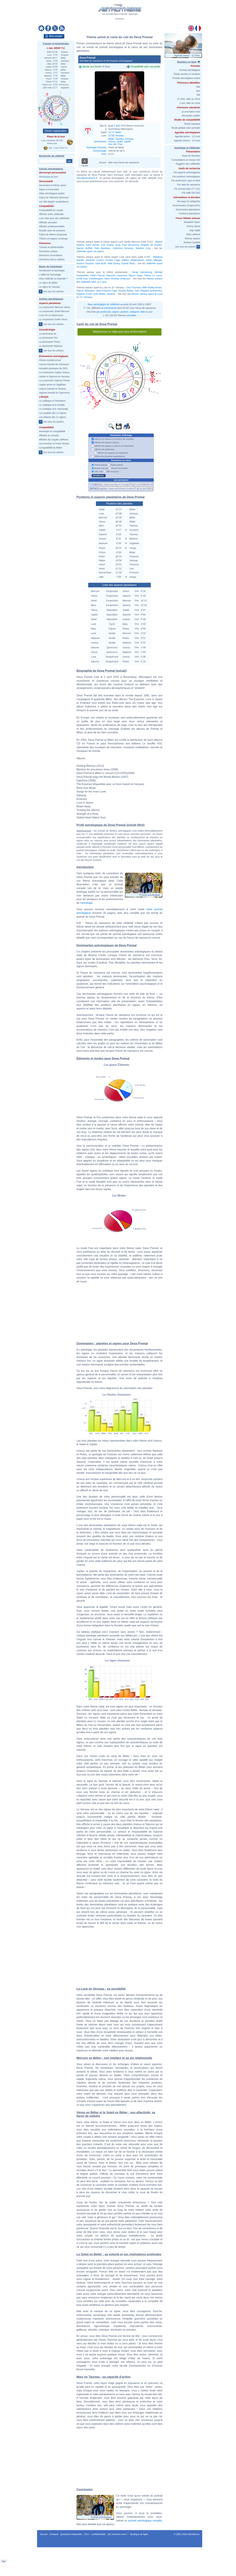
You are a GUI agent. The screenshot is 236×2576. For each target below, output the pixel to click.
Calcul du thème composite (53, 234)
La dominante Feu (48, 337)
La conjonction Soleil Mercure (54, 311)
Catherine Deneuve (123, 248)
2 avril (117, 125)
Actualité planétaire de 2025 (53, 368)
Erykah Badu (128, 263)
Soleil (120, 141)
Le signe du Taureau (49, 287)
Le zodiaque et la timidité (52, 405)
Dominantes (100, 141)
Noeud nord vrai (101, 468)
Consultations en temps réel (186, 160)
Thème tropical (100, 465)
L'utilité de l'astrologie (50, 274)
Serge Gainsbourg (142, 272)
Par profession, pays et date (185, 180)
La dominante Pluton (49, 341)
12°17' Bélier (114, 132)
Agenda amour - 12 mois (187, 136)
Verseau (129, 139)
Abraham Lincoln (95, 260)
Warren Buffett (84, 248)
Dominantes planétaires (188, 209)
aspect (115, 311)
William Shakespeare (133, 260)
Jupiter (127, 141)
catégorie (134, 311)
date (142, 311)
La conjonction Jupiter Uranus (54, 372)
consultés (131, 315)
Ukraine (111, 294)
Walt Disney (114, 263)
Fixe (120, 144)
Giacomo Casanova (116, 275)
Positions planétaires (189, 213)
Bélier (111, 139)
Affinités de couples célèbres (53, 439)
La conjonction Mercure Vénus (54, 307)
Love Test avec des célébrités (54, 218)
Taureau (119, 139)
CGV (86, 2534)
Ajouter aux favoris (92, 66)
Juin (198, 90)
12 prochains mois (190, 111)
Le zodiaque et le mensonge (53, 409)
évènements (110, 308)
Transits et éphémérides (56, 43)
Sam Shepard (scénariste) (148, 290)
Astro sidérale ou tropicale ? (53, 278)
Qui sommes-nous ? (118, 2534)
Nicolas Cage (112, 260)
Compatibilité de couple (51, 210)
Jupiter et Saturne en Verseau (54, 376)
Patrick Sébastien (85, 290)
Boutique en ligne (139, 2534)
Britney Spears (192, 238)
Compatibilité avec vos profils (145, 66)
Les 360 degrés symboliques (53, 201)
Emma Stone (193, 226)
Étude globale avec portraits (186, 127)
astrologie (87, 902)
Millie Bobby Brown (152, 287)
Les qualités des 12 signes (52, 413)
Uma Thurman (133, 287)
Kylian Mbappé (154, 260)
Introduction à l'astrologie (52, 270)
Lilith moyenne (112, 471)
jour (151, 311)
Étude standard (192, 124)
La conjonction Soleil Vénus (53, 319)
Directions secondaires (50, 255)
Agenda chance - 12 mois (187, 140)
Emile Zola (82, 278)
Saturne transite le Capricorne (54, 392)
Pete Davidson (102, 248)
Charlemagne (96, 278)
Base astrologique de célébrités (104, 304)
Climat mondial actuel (50, 360)
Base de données (191, 155)
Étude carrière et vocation (187, 74)
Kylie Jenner (92, 245)
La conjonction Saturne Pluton (54, 380)
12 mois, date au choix (188, 99)
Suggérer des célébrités (188, 163)
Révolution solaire (48, 251)
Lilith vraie (98, 471)
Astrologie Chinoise (96, 147)
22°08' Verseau (116, 135)
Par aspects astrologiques (187, 172)
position (124, 311)
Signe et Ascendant (49, 189)
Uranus (112, 141)
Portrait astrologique (189, 70)
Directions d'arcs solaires (52, 259)
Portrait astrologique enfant (186, 78)
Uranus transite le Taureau (52, 388)
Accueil (43, 2534)
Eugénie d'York (84, 294)
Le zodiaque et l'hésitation (52, 400)
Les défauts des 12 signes (52, 417)
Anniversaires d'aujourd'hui (186, 205)
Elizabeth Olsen (192, 222)
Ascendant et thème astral (52, 185)
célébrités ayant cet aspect (90, 251)
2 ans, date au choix (189, 103)
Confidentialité (98, 2534)
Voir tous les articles (53, 291)
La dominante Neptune (50, 346)
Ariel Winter (99, 294)
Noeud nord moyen (119, 468)
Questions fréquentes (71, 2534)
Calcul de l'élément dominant (54, 197)
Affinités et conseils (49, 435)
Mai (198, 86)
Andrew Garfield (192, 242)
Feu (110, 144)
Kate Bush (100, 263)
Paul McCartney (130, 245)
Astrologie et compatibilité (52, 431)
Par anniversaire (182, 188)
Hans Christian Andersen (117, 278)
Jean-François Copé (106, 290)
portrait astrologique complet (145, 2520)
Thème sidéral (116, 465)
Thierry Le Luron (153, 275)
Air (114, 144)
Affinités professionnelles (52, 226)
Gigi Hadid (194, 230)
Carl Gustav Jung (110, 245)
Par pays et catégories (188, 201)
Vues (103, 154)
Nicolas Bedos (125, 290)
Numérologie (99, 150)
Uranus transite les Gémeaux (54, 364)
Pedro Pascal (97, 275)
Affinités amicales (48, 222)
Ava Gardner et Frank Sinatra (54, 443)
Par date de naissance (188, 184)
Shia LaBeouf (193, 234)
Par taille (186, 192)
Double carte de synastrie (52, 230)
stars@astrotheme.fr (86, 178)
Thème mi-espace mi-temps (53, 238)
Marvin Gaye (135, 275)
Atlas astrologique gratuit (51, 193)
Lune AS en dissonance (51, 315)
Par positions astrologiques (186, 176)
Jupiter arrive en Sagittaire (52, 384)
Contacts (53, 2534)
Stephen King (143, 248)
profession (105, 311)
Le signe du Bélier (48, 282)
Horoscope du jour (48, 176)
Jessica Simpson (85, 263)
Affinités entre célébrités (51, 214)
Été (198, 94)
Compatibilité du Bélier (50, 447)
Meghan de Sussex (151, 245)
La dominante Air (47, 333)
